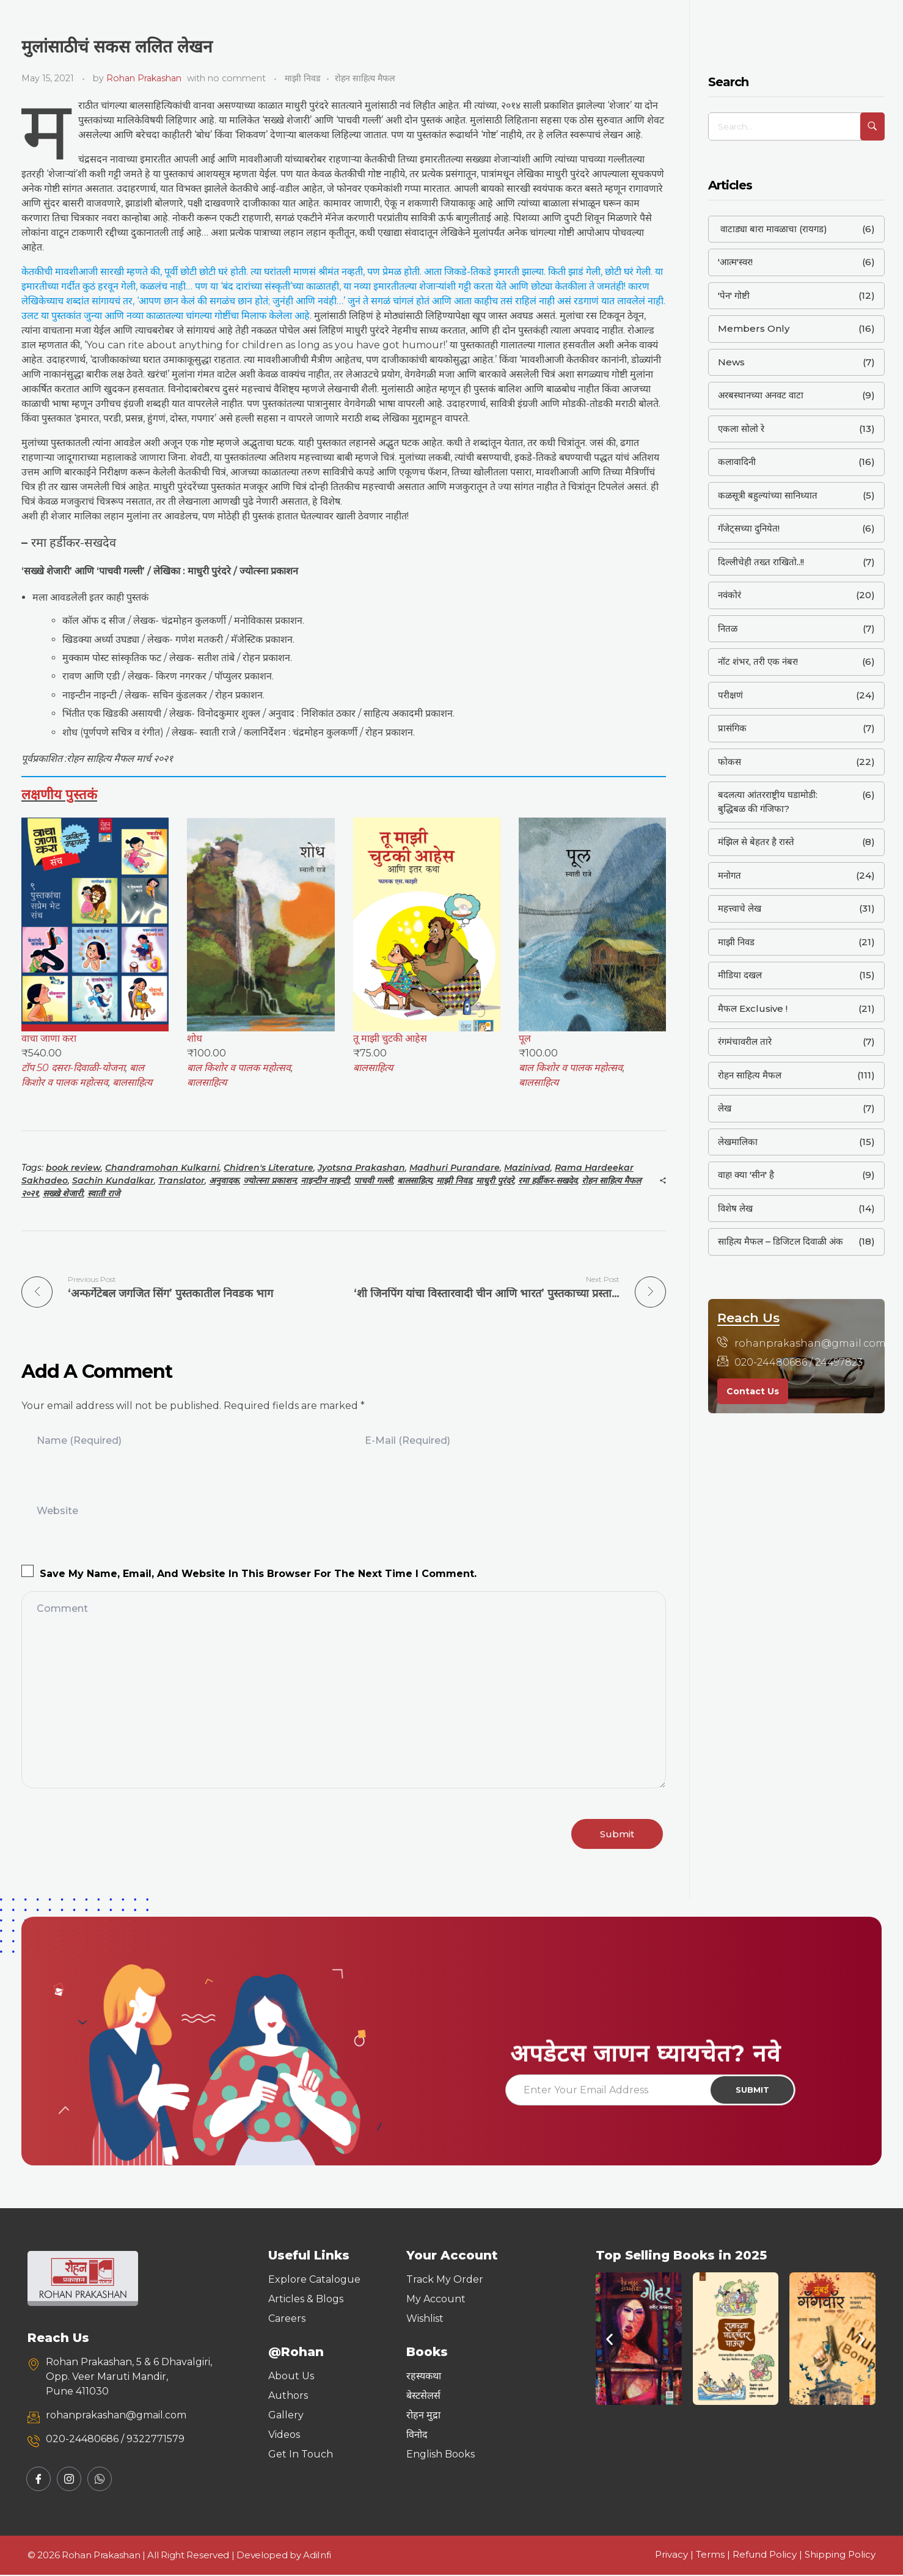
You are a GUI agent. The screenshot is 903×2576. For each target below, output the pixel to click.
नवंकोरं (729, 595)
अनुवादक (224, 1180)
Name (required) (79, 1440)
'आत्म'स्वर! (735, 262)
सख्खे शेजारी (63, 1193)
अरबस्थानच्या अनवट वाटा (760, 395)
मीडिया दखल (740, 975)
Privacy (671, 2555)
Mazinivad (527, 1167)
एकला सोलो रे (741, 428)
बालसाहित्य (132, 1082)
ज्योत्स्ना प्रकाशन (269, 1180)
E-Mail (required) (407, 1440)
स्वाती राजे (103, 1193)
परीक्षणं (730, 695)
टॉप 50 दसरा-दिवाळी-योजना (73, 1068)
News (731, 362)
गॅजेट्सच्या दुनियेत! (749, 528)
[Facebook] (38, 2480)
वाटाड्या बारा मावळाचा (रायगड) (772, 229)
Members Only (753, 328)
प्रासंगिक (732, 728)
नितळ (727, 628)
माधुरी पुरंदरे (495, 1180)
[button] (609, 2339)
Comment (62, 1608)
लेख (724, 1108)
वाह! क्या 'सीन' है (746, 1174)
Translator (181, 1180)
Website (57, 1510)
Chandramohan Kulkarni (162, 1167)
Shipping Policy (840, 2555)
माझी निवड (303, 78)
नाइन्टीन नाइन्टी (325, 1180)
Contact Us (752, 1391)
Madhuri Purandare (454, 1167)
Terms (710, 2555)
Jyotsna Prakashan (361, 1167)
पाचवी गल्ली (373, 1180)
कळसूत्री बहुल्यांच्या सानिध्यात (767, 495)
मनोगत (729, 875)
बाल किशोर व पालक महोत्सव (239, 1068)
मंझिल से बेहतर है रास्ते (756, 841)
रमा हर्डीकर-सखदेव (547, 1180)
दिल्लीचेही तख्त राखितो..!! (761, 562)
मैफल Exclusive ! (753, 1008)
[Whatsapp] (99, 2480)
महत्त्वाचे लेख (739, 908)
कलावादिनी (737, 461)
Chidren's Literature (268, 1167)
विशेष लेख (735, 1208)
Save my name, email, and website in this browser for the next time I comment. (258, 1573)
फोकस (729, 761)
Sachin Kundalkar (113, 1180)
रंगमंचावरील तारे (745, 1041)
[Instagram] (69, 2480)
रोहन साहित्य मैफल (365, 78)
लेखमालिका (738, 1141)
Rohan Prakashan (143, 78)
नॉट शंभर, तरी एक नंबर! (758, 661)
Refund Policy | (769, 2555)
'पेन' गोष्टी (734, 295)
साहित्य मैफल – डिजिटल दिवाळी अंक (780, 1241)
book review (73, 1167)
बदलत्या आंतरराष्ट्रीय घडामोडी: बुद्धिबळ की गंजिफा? (767, 801)
